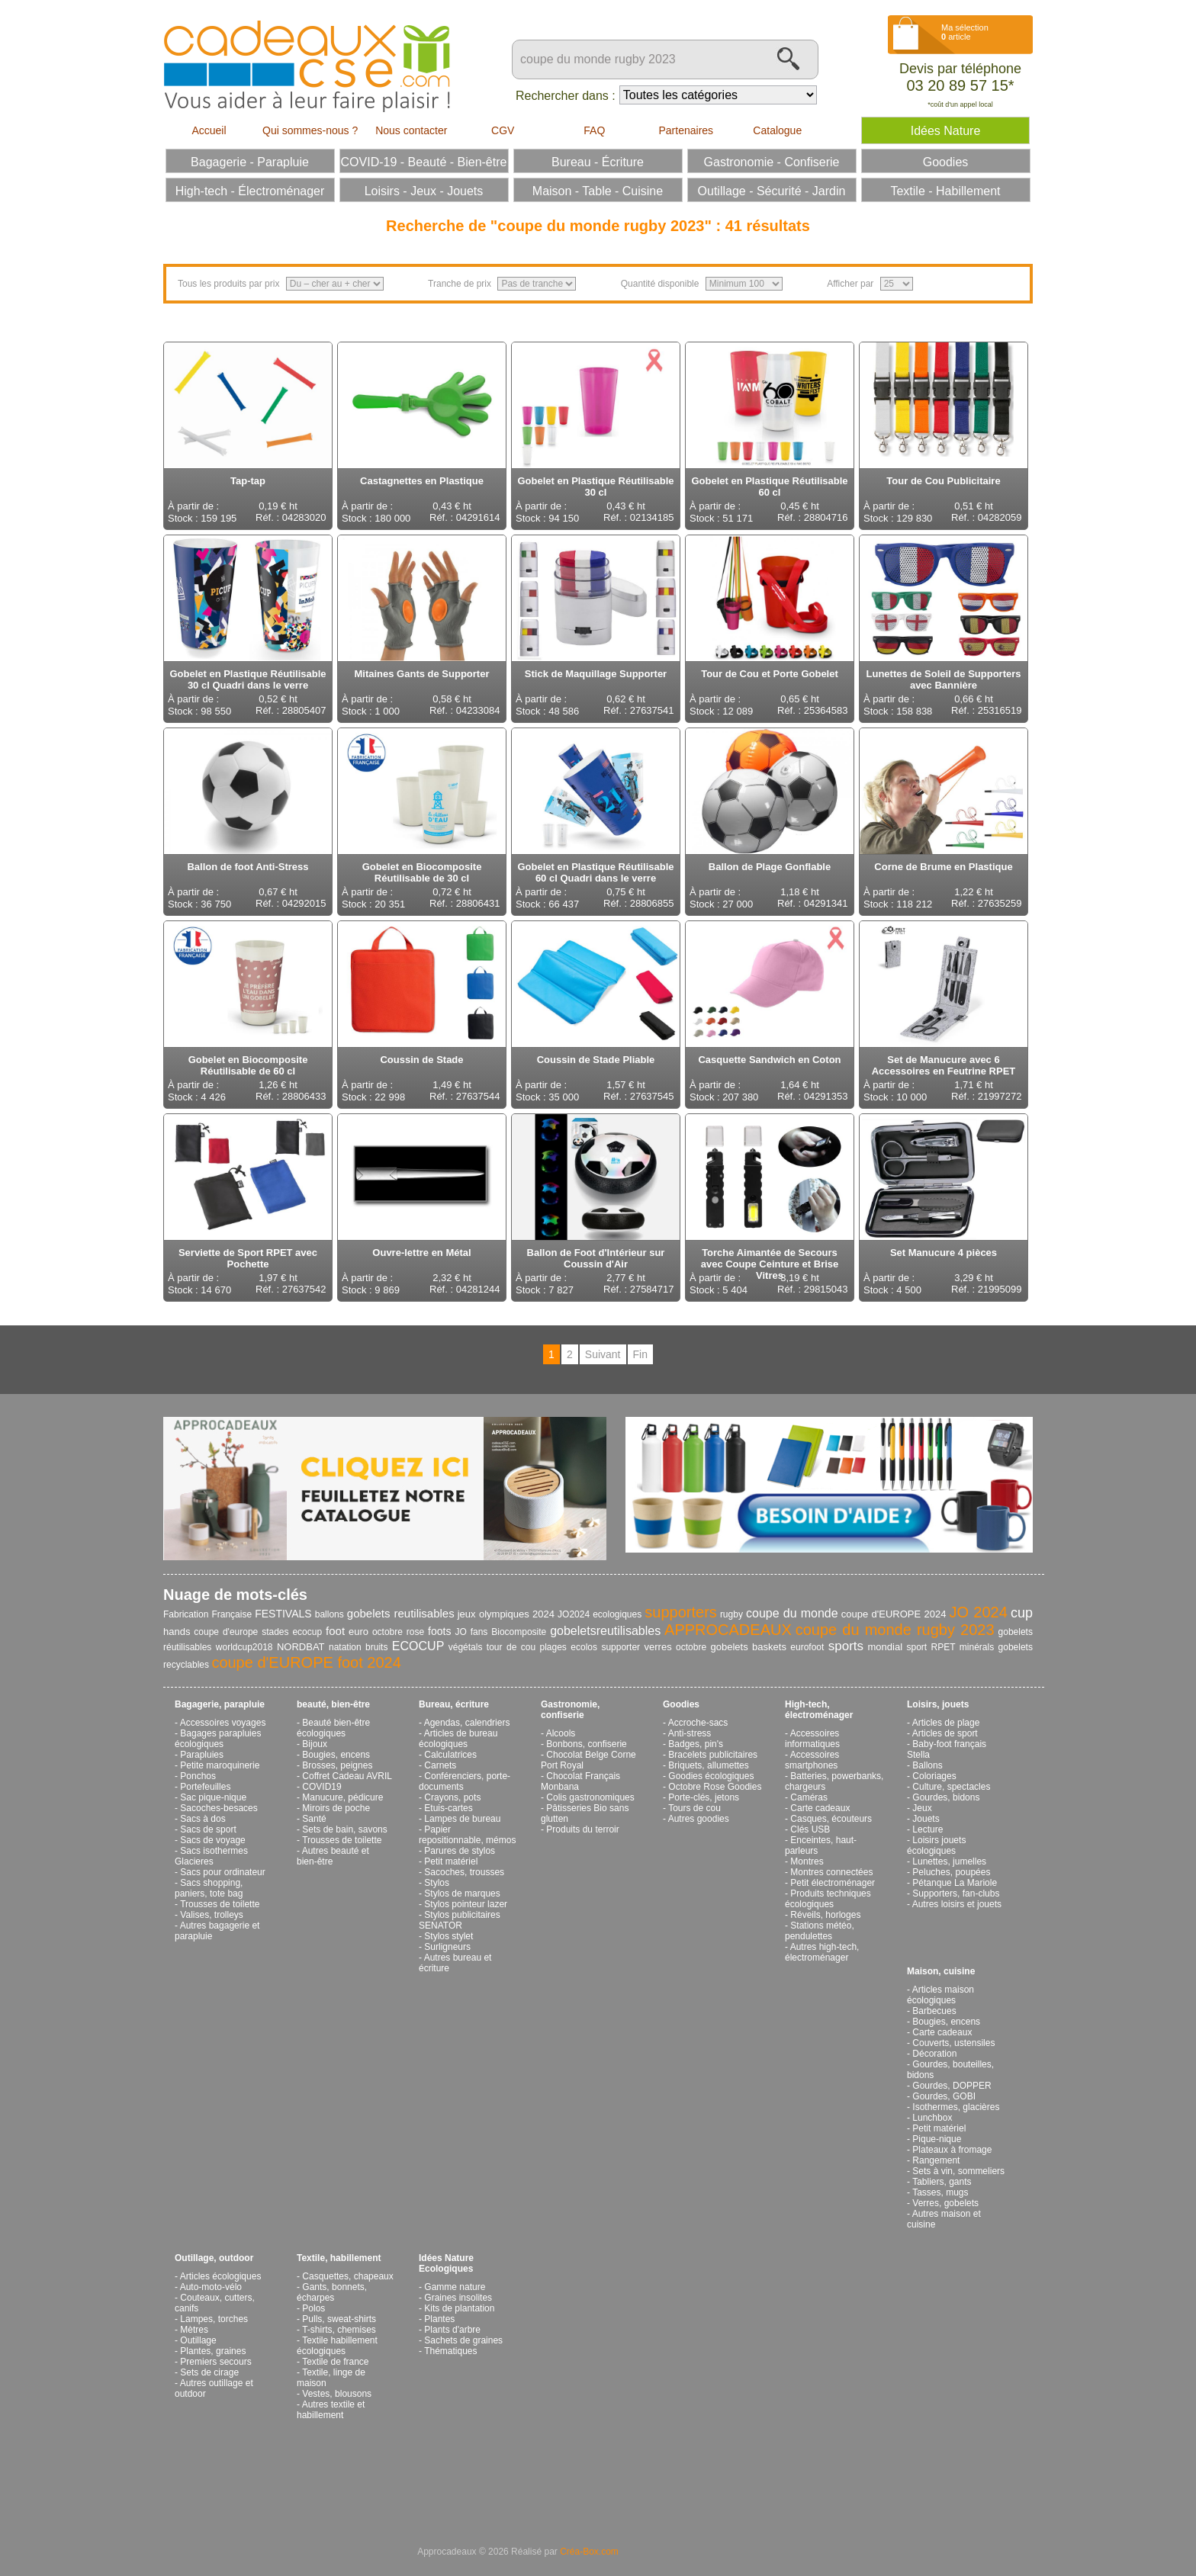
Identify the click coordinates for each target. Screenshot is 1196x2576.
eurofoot (807, 1647)
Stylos (436, 1882)
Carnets (440, 1765)
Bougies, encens (336, 1754)
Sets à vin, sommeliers (958, 2171)
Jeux (921, 1808)
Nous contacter (411, 130)
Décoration (934, 2053)
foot (335, 1630)
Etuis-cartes (448, 1808)
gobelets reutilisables (401, 1613)
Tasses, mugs (940, 2192)
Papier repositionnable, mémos (467, 1834)
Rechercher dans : (566, 95)
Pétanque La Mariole (954, 1882)
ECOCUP (418, 1646)
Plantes (439, 2319)
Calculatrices (450, 1754)
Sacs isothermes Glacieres (211, 1856)
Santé (314, 1818)
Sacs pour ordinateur (222, 1872)
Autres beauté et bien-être (333, 1856)
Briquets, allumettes (708, 1765)
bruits (376, 1647)
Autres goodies (698, 1818)
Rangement (936, 2160)
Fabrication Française (207, 1614)
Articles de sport (945, 1733)
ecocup (307, 1632)
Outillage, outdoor (214, 2258)
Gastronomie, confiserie (570, 1709)
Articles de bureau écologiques (458, 1738)
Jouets (925, 1818)
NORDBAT (301, 1647)
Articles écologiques (221, 2276)
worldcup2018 (244, 1647)
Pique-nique (936, 2139)
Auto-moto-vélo (211, 2287)
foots (439, 1631)
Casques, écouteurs (831, 1818)
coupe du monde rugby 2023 (895, 1629)
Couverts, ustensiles (953, 2043)
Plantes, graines (213, 2351)
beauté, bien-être (333, 1704)
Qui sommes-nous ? (310, 130)
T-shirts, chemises (339, 2329)
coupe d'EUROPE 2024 (894, 1614)
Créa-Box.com (589, 2551)
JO (460, 1632)
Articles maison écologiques (940, 1995)
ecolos (584, 1647)
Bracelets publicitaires (712, 1754)
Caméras (809, 1797)
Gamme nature (454, 2287)
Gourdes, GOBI (944, 2096)
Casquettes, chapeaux (347, 2276)
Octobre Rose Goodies (714, 1786)
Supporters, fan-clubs (955, 1893)
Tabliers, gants (941, 2181)
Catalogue (777, 130)
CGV (502, 130)
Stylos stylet (448, 1936)
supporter (620, 1647)
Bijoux (314, 1744)
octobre (691, 1647)
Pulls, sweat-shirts (339, 2319)
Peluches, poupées (951, 1872)
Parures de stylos (459, 1850)
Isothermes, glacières (955, 2107)
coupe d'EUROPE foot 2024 (305, 1662)
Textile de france (335, 2361)
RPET (943, 1647)
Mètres (194, 2329)
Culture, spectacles (951, 1786)
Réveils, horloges (825, 1915)
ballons (329, 1614)
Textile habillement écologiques (337, 2345)
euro (358, 1631)
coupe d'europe (226, 1632)
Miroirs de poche (336, 1808)
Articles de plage (946, 1722)
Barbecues (934, 2011)
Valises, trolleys (211, 1915)
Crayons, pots (452, 1797)
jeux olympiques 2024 (506, 1614)
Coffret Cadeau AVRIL (347, 1776)
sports (845, 1646)
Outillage (198, 2340)
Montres (806, 1861)
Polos (313, 2308)
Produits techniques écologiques (828, 1899)
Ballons (927, 1765)
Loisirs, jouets (938, 1704)
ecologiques (617, 1614)
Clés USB (810, 1829)
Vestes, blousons (336, 2393)
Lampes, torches (214, 2319)
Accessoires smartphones (812, 1760)
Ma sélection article (965, 32)
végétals (465, 1647)
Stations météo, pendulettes (819, 1931)
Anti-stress (690, 1733)
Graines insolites (458, 2297)
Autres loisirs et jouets (956, 1904)
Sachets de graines (463, 2340)
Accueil (208, 130)
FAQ (594, 130)
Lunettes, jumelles (949, 1861)
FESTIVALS (283, 1614)
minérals (977, 1647)
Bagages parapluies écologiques (218, 1738)
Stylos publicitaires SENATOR (459, 1920)
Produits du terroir (582, 1829)
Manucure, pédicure (342, 1797)
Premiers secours (215, 2361)
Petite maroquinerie (219, 1765)
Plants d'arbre (452, 2329)
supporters (681, 1612)
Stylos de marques (462, 1893)
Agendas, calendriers (467, 1722)
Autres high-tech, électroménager (822, 1952)
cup (1022, 1612)
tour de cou (511, 1647)
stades (275, 1632)
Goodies (681, 1704)
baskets (769, 1647)
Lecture (927, 1829)
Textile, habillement (339, 2258)
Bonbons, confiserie (586, 1744)
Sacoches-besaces (218, 1808)
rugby (731, 1614)
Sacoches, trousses (464, 1872)
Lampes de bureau (462, 1818)
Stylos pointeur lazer (465, 1904)
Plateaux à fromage (952, 2149)
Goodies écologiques (711, 1776)
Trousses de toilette (219, 1904)
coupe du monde (792, 1613)
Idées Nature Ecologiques (446, 2263)
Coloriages (934, 1776)
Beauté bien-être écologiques (333, 1728)
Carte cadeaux (820, 1808)
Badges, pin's (695, 1744)
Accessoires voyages (223, 1722)
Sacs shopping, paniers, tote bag (209, 1888)
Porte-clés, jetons (703, 1797)
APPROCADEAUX (728, 1629)
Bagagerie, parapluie (220, 1704)
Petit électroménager (832, 1882)
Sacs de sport (208, 1829)
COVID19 (321, 1786)
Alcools (561, 1733)
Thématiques (450, 2351)
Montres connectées (831, 1872)
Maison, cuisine (941, 1971)
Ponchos (198, 1776)
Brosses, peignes (337, 1765)
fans (479, 1632)
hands (176, 1631)
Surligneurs (447, 1947)
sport (916, 1647)
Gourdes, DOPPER (951, 2085)
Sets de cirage (209, 2372)
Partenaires (685, 130)
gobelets (729, 1647)
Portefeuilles (205, 1786)
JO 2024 (978, 1612)
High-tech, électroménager (819, 1709)
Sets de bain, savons (344, 1829)
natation (345, 1647)
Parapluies (201, 1754)
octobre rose (398, 1632)
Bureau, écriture (454, 1704)
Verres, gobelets (945, 2203)
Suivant (603, 1354)
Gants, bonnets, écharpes (332, 2292)
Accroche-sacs (698, 1722)
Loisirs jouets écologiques (936, 1845)
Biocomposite (518, 1632)
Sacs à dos (202, 1818)
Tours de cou (694, 1808)
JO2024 (574, 1614)
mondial (885, 1647)
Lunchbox (932, 2117)
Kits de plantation (459, 2308)
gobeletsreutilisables (605, 1630)
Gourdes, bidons (945, 1797)
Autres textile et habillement (331, 2409)
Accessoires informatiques (812, 1738)
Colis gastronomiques (590, 1797)
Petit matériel (450, 1861)
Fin (640, 1354)
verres (658, 1647)
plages (552, 1647)
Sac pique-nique (213, 1797)
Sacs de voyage (212, 1840)
